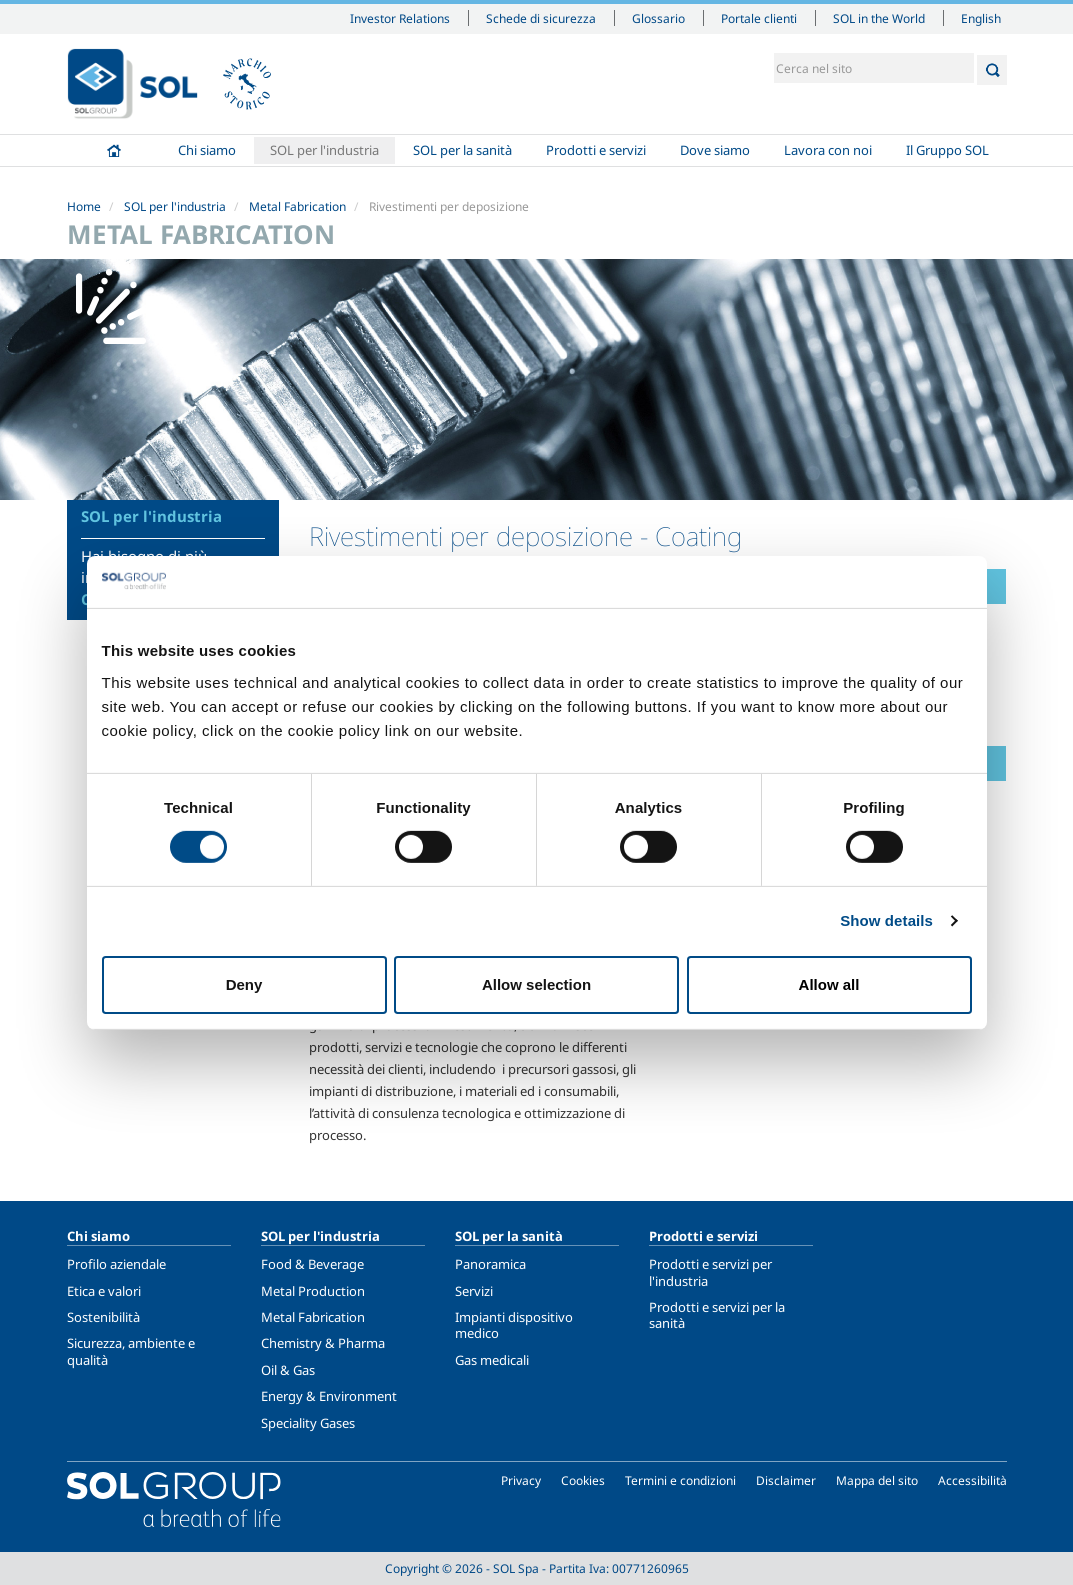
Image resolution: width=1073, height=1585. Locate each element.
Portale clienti (759, 18)
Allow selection (536, 984)
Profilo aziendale (116, 1264)
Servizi (474, 1291)
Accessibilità (972, 1480)
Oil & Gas (288, 1370)
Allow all (829, 984)
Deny (244, 984)
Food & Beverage (312, 1264)
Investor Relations (400, 18)
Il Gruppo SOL (947, 150)
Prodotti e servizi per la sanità (717, 1315)
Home (114, 150)
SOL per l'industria (324, 150)
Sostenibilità (103, 1317)
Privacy (521, 1480)
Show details (886, 920)
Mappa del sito (877, 1480)
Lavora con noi (828, 150)
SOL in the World (879, 18)
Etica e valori (104, 1291)
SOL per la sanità (462, 150)
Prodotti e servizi (596, 150)
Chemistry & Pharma (323, 1343)
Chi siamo (207, 150)
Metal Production (313, 1291)
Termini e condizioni (680, 1480)
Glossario (658, 18)
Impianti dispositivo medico (514, 1325)
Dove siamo (715, 150)
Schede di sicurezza (541, 18)
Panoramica (490, 1264)
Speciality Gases (308, 1423)
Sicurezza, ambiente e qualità (131, 1351)
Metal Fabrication (297, 206)
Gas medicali (492, 1360)
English (981, 18)
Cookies (583, 1480)
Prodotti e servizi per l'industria (710, 1272)
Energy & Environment (329, 1396)
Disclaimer (786, 1480)
